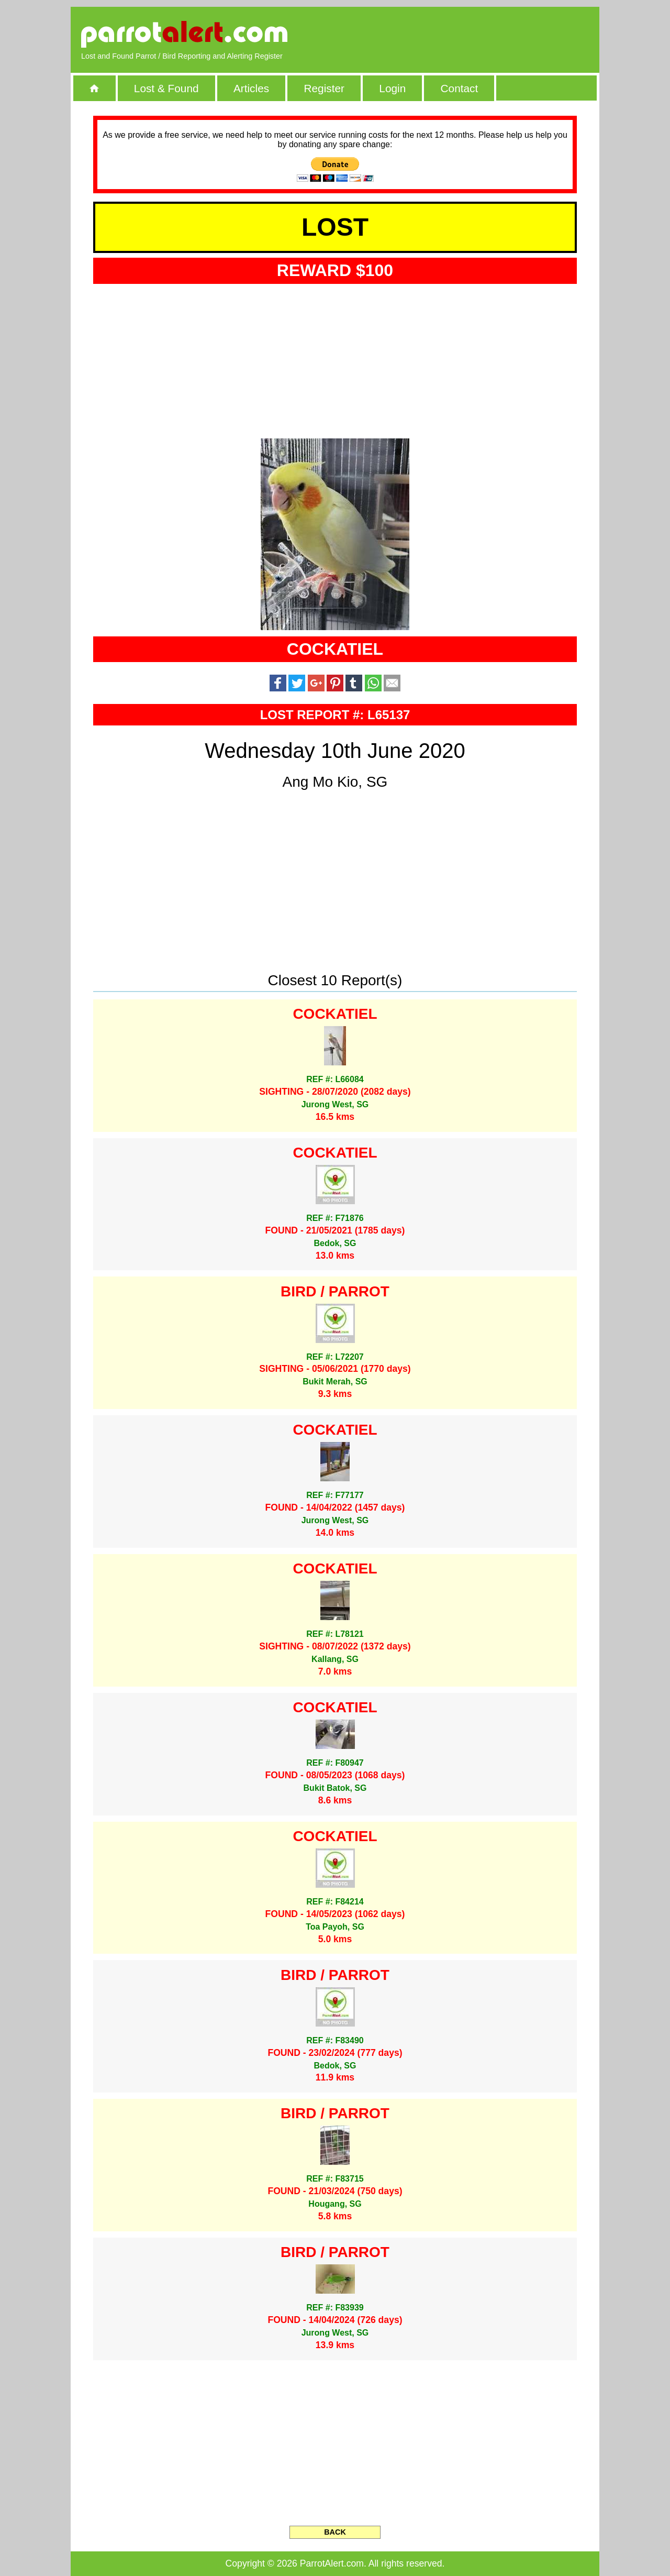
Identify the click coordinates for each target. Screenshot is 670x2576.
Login (392, 88)
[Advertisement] (468, 34)
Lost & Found (166, 88)
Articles (251, 88)
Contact (459, 88)
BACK (335, 2532)
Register (324, 88)
